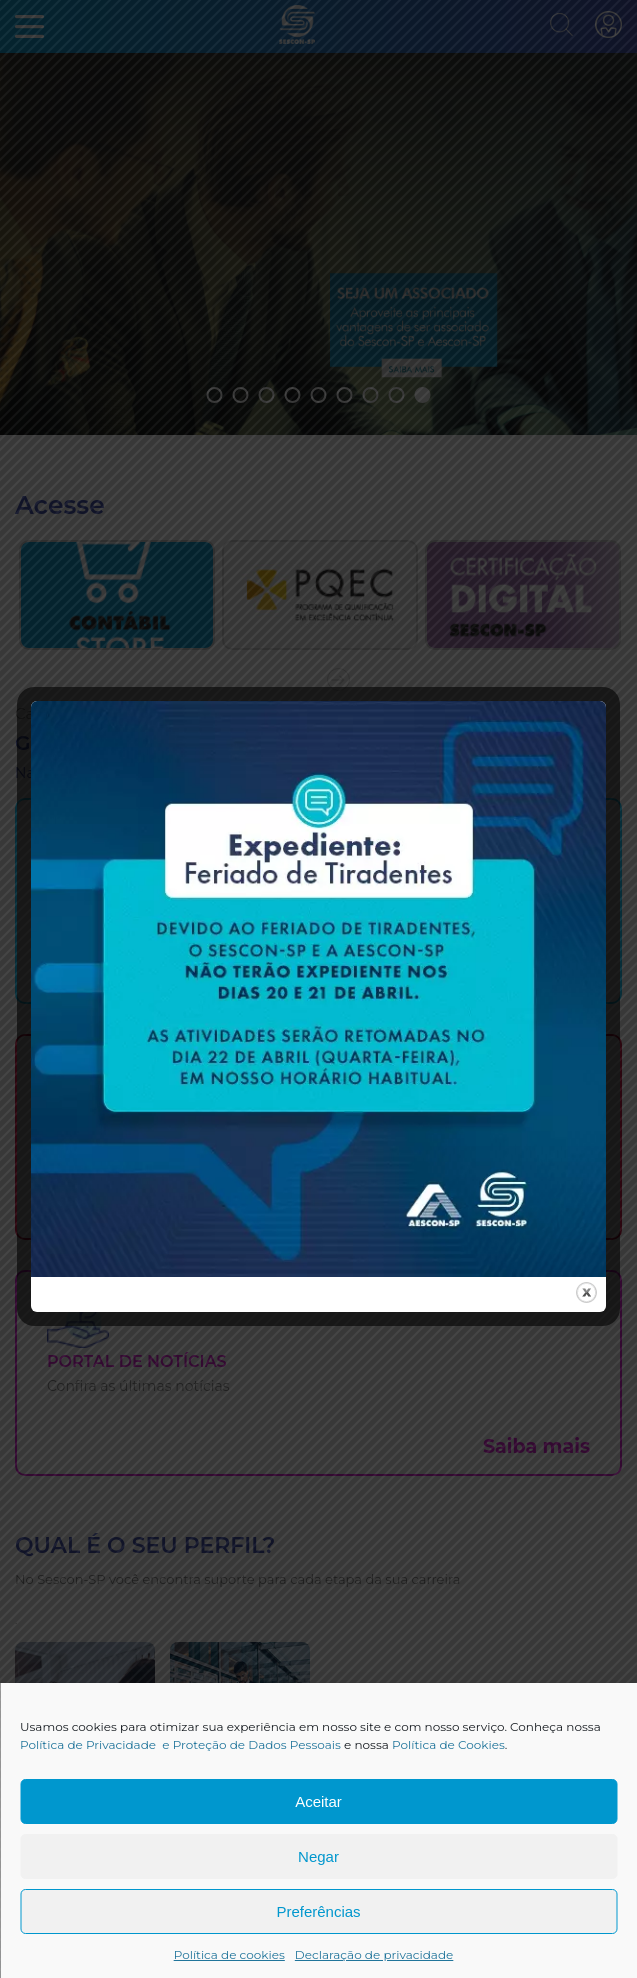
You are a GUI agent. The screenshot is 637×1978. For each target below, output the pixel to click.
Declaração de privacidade (374, 1954)
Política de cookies (229, 1954)
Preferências (318, 1911)
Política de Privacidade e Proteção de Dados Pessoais (180, 1744)
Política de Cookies (448, 1744)
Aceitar (318, 1801)
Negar (318, 1856)
